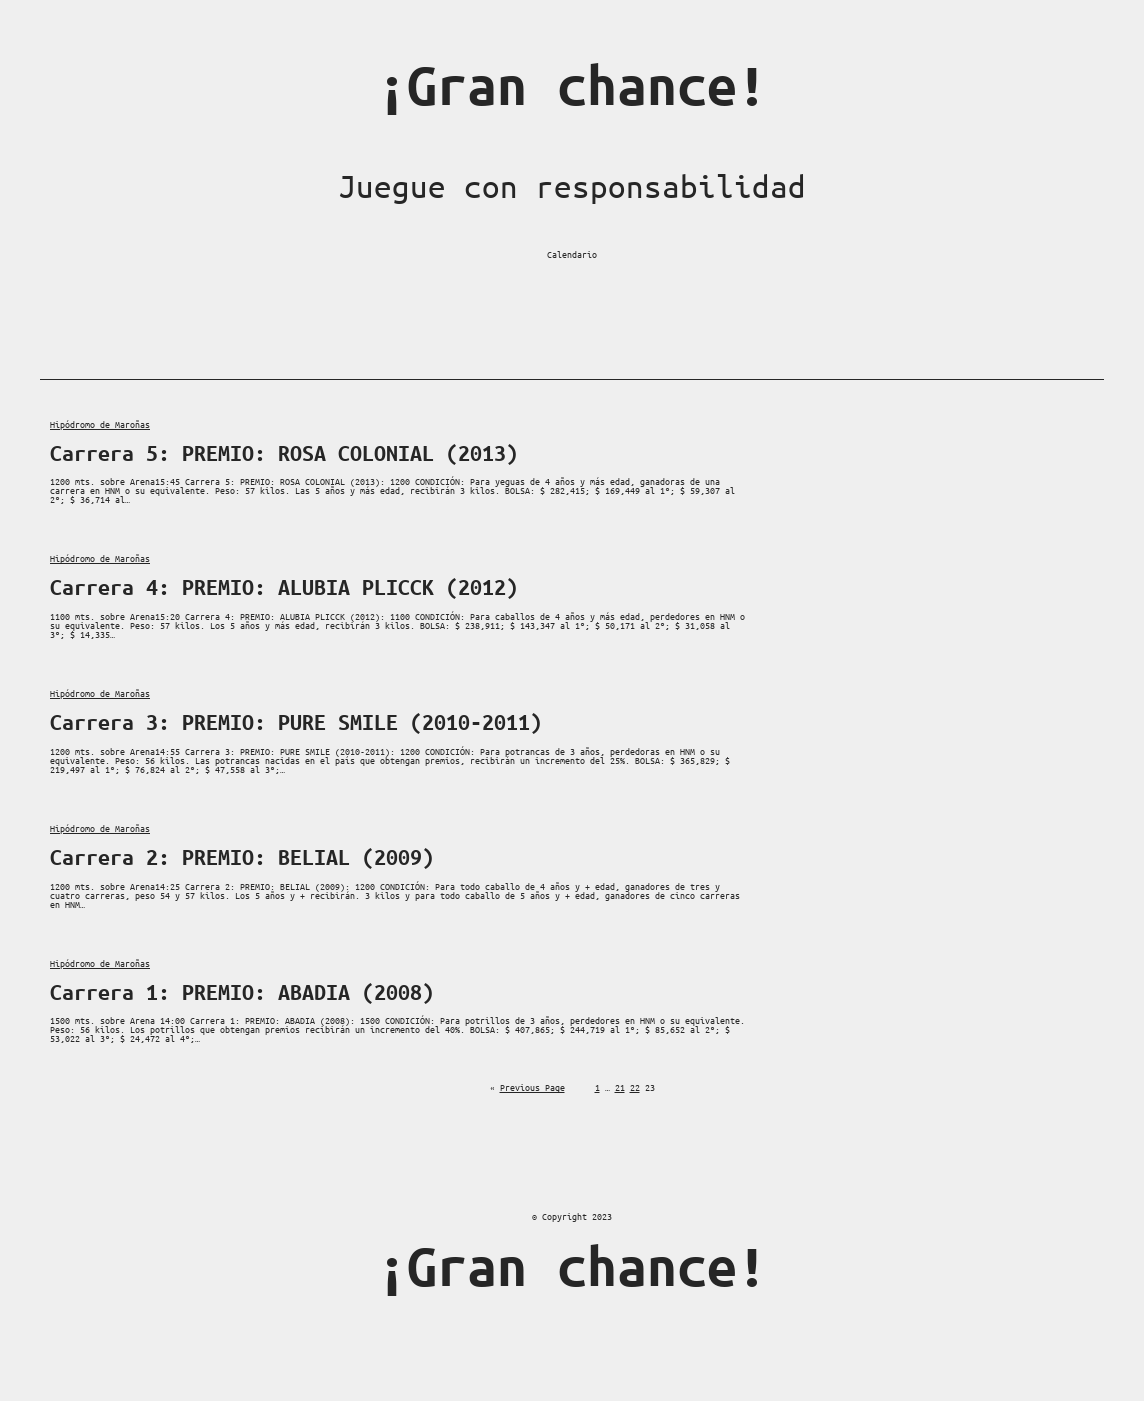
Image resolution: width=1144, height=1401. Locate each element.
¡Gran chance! (572, 85)
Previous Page (527, 1087)
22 (635, 1087)
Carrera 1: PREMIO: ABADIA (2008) (242, 992)
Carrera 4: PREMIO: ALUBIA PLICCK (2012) (284, 587)
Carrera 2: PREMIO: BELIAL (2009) (242, 857)
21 (620, 1087)
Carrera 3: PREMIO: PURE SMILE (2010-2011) (296, 722)
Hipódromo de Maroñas (100, 424)
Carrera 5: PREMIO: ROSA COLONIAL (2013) (284, 453)
